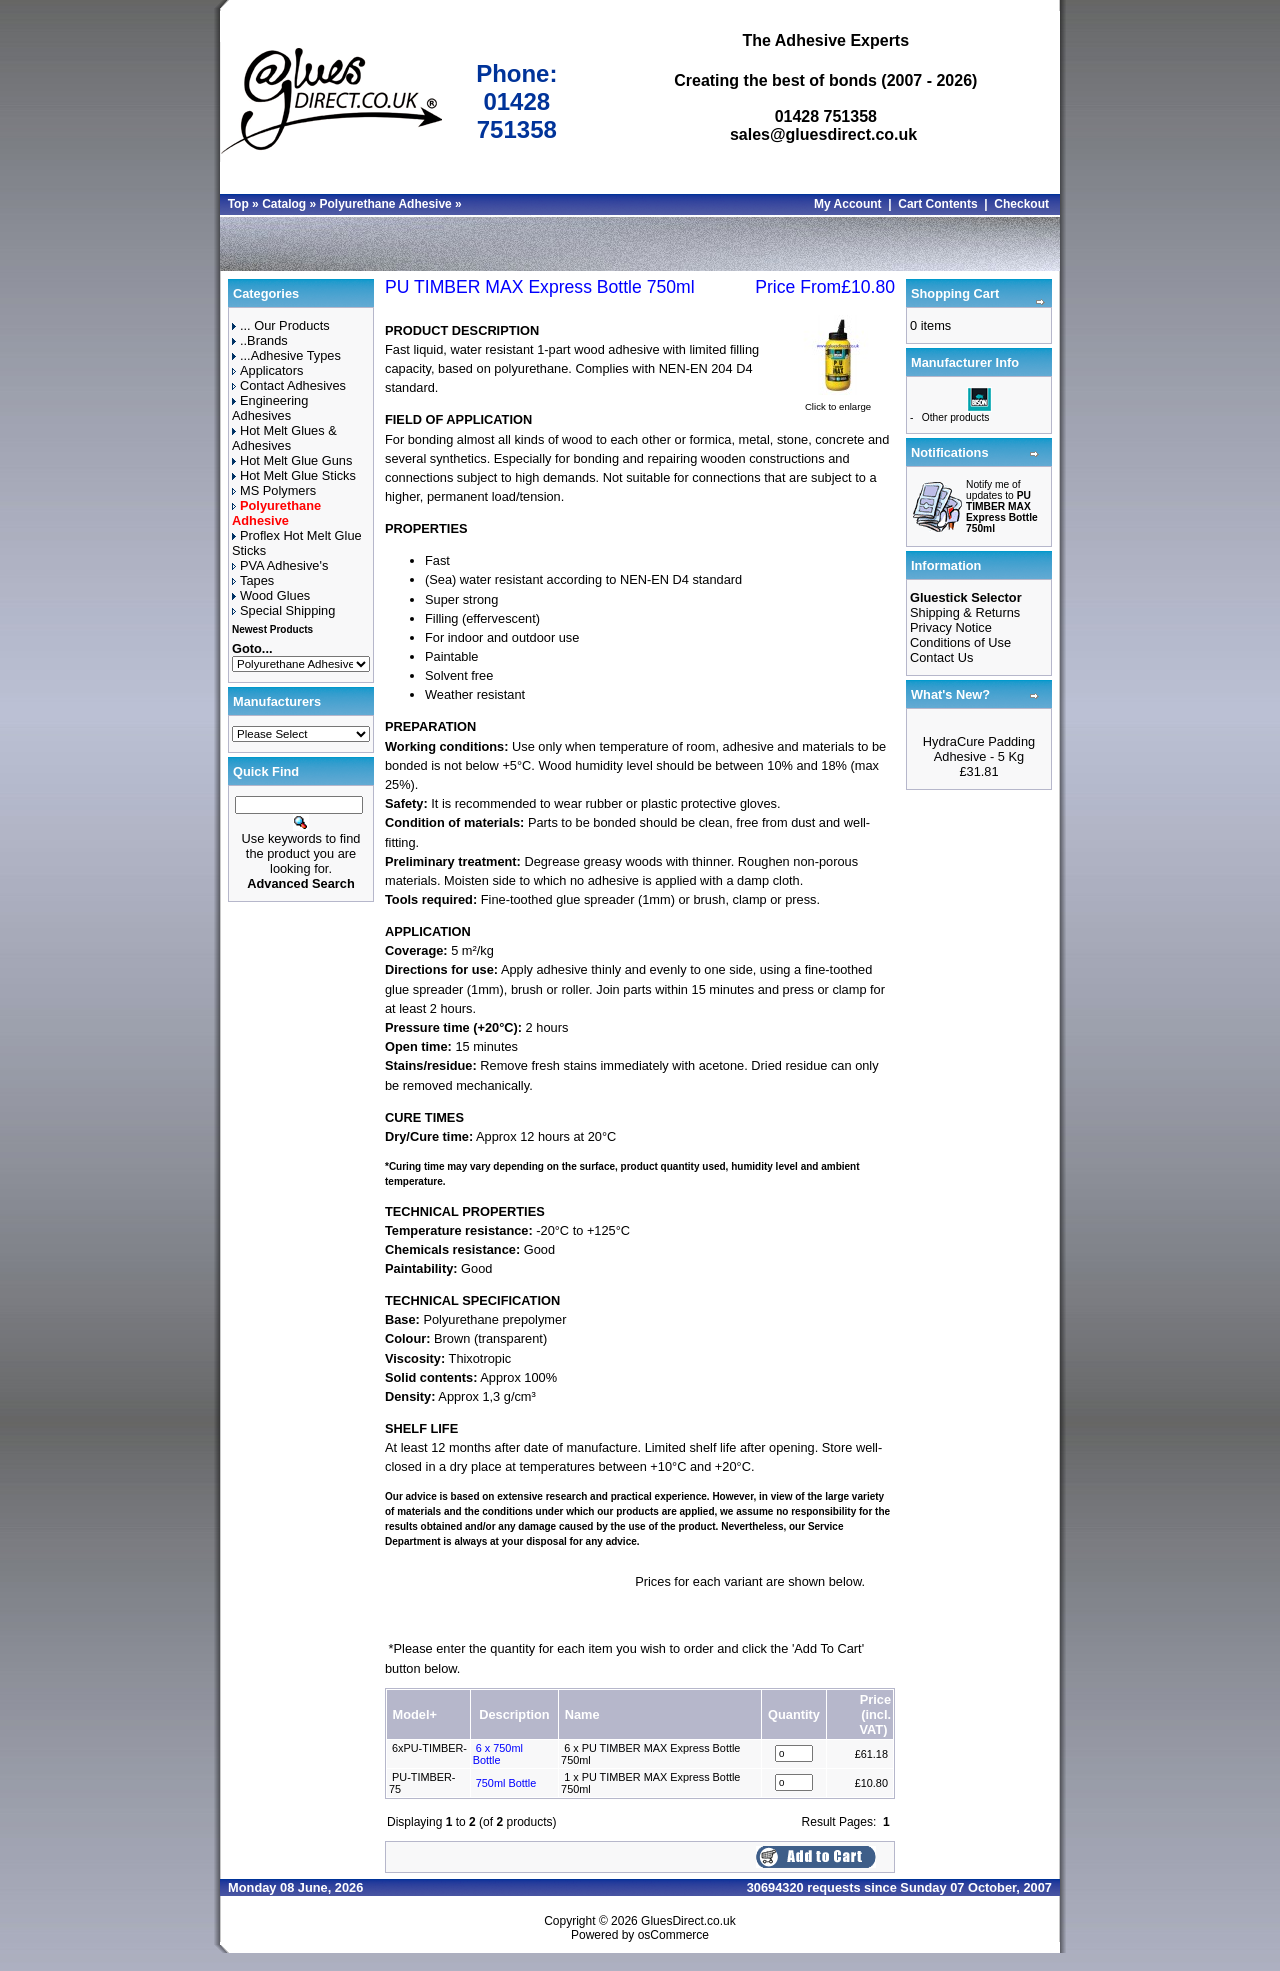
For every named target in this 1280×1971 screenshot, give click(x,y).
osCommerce (673, 1935)
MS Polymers (274, 490)
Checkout (1021, 204)
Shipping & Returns (965, 612)
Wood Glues (271, 595)
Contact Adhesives (289, 385)
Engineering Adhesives (270, 408)
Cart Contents (937, 204)
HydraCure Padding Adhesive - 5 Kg (979, 749)
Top (238, 204)
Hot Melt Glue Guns (292, 460)
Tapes (253, 580)
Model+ (415, 1714)
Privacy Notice (951, 627)
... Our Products (281, 325)
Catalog (284, 204)
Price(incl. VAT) (875, 1714)
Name (582, 1714)
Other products (956, 417)
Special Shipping (283, 610)
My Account (848, 204)
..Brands (260, 340)
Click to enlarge (838, 401)
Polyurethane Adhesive (385, 204)
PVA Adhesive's (280, 565)
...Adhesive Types (286, 355)
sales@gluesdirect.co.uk (823, 134)
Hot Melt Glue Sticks (294, 475)
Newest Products (272, 629)
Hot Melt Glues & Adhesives (284, 438)
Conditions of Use (960, 642)
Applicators (267, 370)
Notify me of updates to (1002, 506)
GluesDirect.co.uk (688, 1921)
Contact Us (941, 657)
